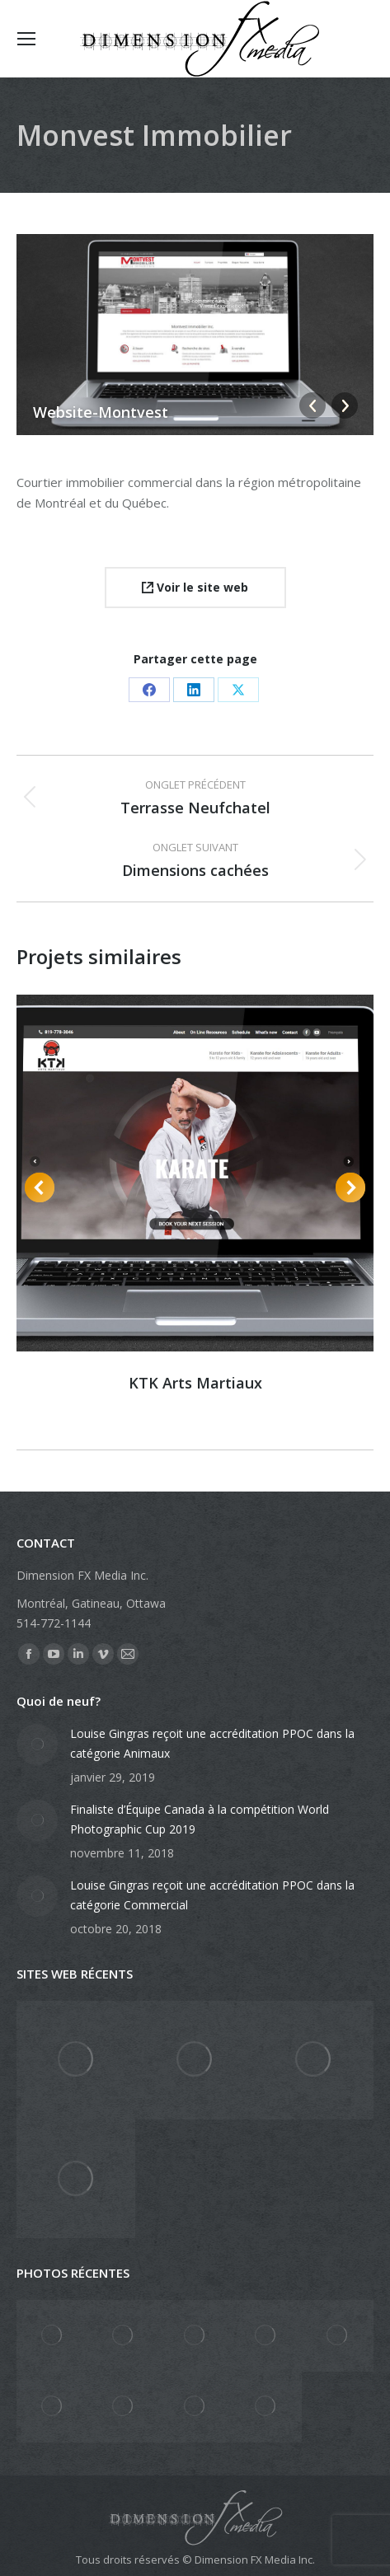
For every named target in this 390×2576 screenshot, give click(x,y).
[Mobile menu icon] (26, 39)
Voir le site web (195, 587)
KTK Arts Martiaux (195, 1383)
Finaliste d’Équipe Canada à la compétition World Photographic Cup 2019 (199, 1819)
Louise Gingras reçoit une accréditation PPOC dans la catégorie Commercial (212, 1895)
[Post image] (37, 1744)
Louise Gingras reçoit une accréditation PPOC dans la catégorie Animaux (212, 1743)
